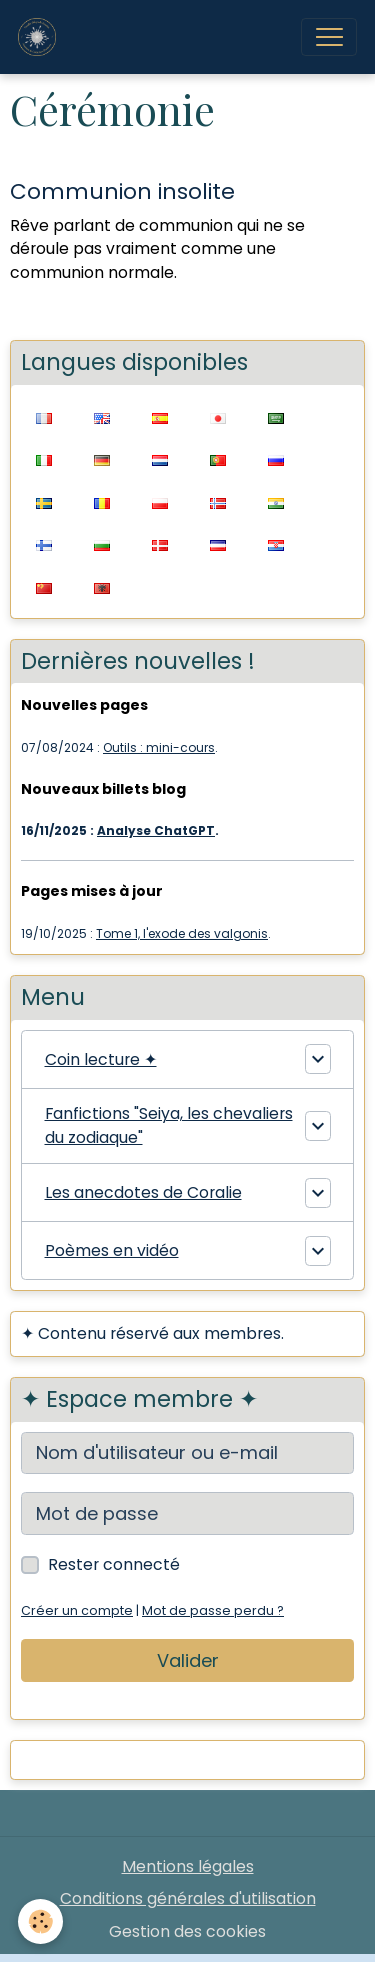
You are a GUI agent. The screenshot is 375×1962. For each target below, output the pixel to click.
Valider (188, 1660)
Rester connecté (114, 1564)
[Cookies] (40, 1921)
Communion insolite (122, 191)
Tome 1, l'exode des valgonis (182, 933)
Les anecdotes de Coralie (143, 1192)
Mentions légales (188, 1866)
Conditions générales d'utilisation (188, 1898)
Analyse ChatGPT (156, 830)
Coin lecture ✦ (101, 1059)
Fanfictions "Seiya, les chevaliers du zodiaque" (169, 1125)
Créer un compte (77, 1610)
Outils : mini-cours (159, 747)
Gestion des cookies (187, 1931)
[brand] (41, 37)
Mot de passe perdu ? (213, 1610)
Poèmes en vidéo (112, 1250)
